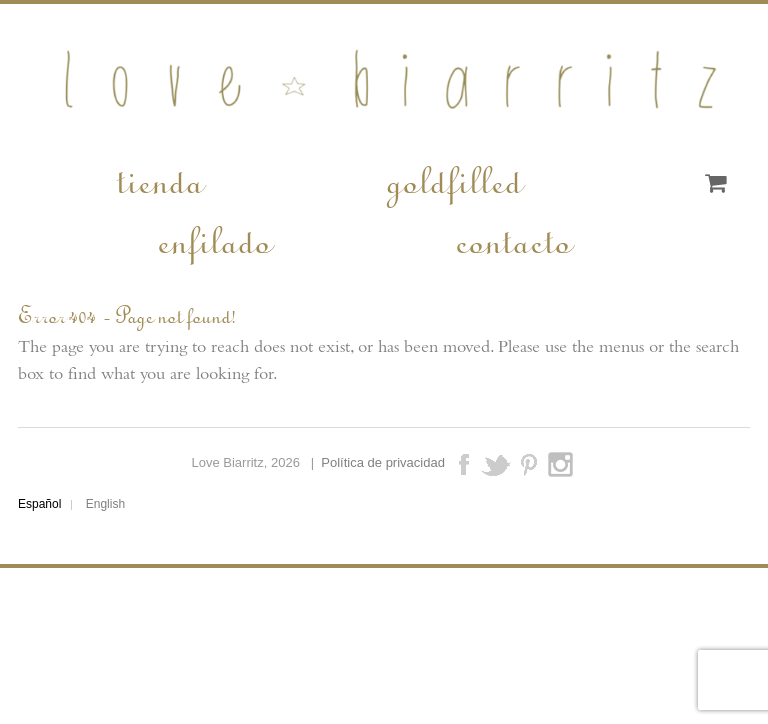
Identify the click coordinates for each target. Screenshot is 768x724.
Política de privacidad (383, 462)
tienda (158, 179)
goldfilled (453, 179)
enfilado (213, 239)
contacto (512, 239)
